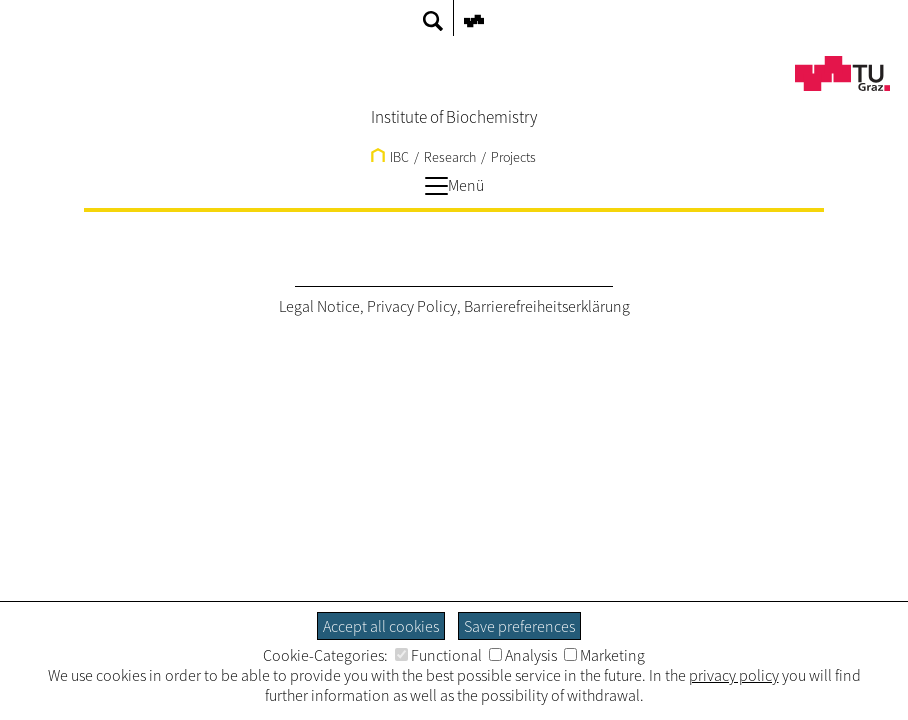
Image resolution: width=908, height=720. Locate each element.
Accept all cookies (381, 626)
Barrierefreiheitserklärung (547, 306)
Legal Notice (319, 306)
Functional (438, 655)
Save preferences (519, 626)
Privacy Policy (412, 306)
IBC (390, 157)
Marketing (604, 655)
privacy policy (734, 675)
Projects (513, 157)
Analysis (523, 655)
